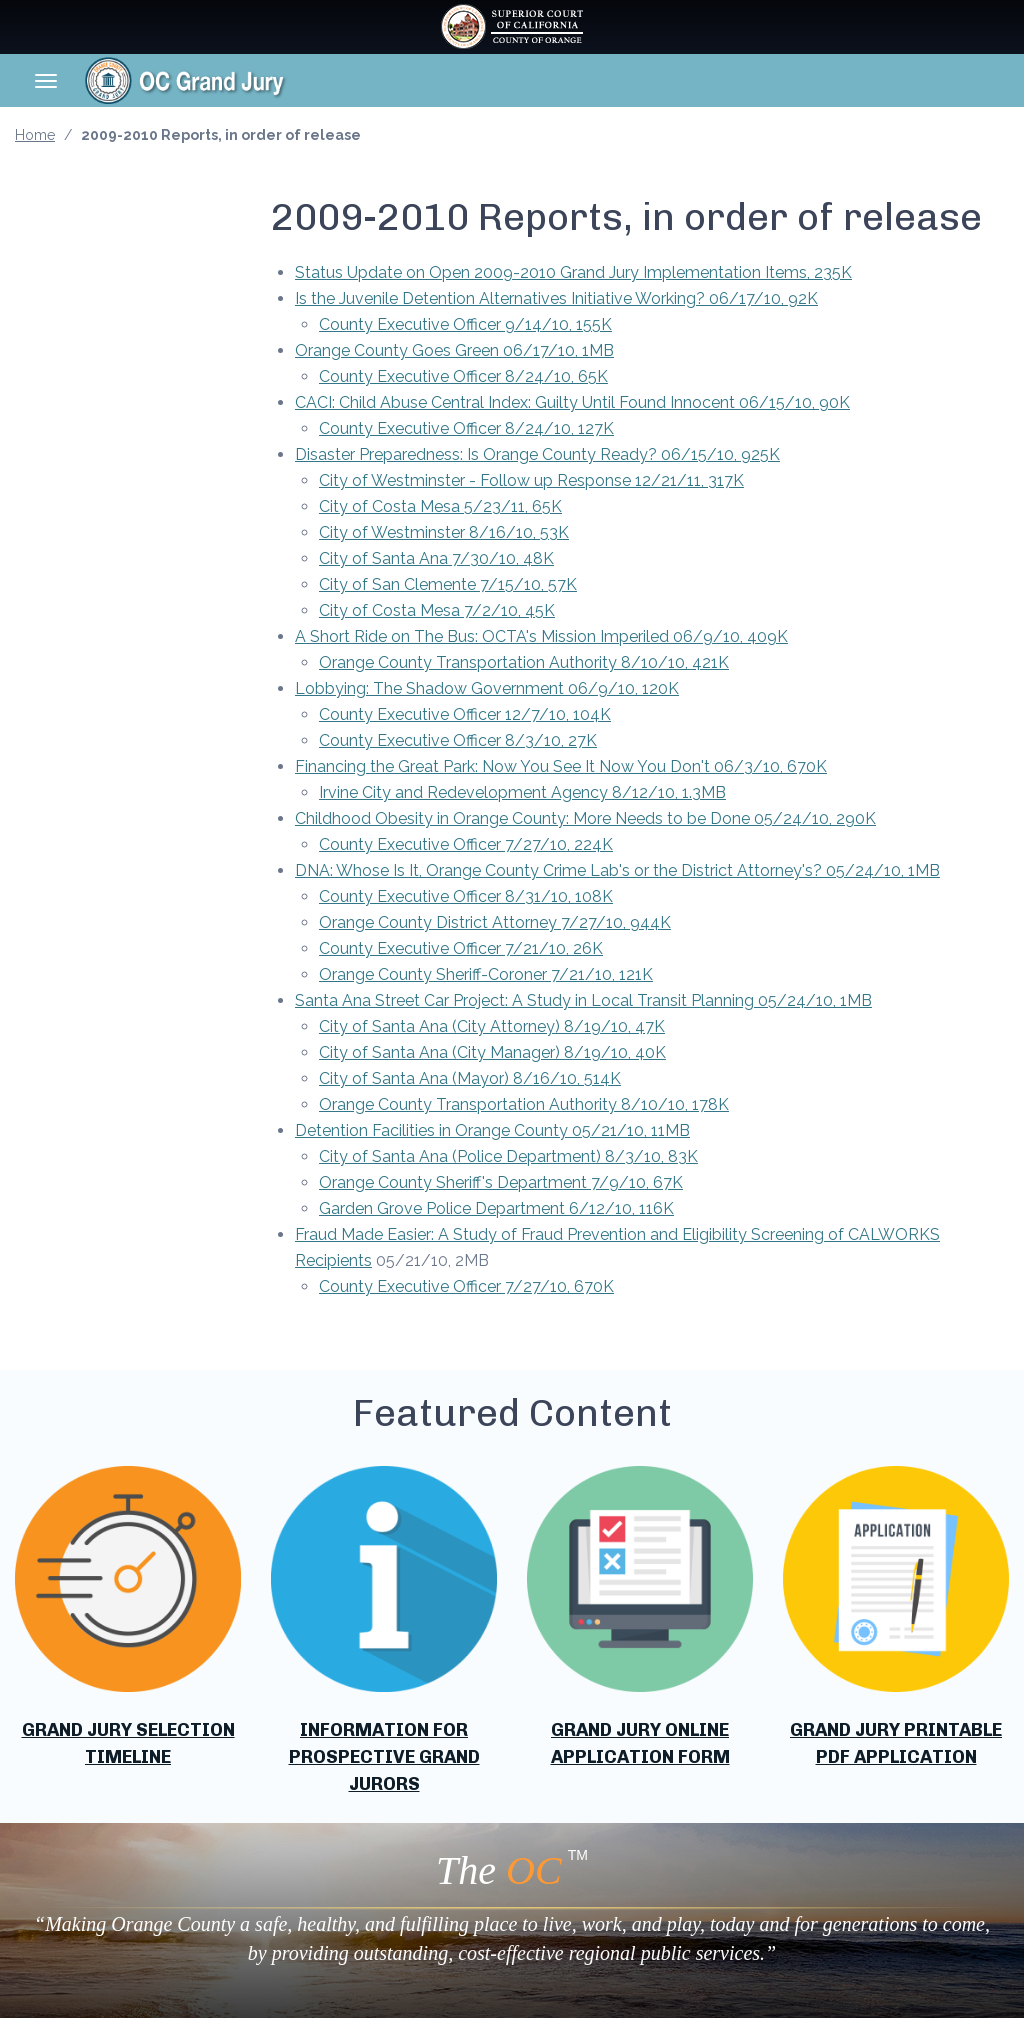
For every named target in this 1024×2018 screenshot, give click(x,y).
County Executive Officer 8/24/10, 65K (463, 376)
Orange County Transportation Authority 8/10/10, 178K (524, 1104)
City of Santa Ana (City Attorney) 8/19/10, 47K (492, 1026)
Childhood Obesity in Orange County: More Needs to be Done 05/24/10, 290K (585, 818)
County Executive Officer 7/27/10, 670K (466, 1286)
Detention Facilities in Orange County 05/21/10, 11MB (492, 1130)
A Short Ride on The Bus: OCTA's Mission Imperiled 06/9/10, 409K (541, 636)
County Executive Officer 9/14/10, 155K (465, 324)
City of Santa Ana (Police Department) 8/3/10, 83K (508, 1156)
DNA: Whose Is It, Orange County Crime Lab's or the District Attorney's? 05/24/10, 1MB (617, 870)
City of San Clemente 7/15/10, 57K (448, 584)
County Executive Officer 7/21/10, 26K (461, 948)
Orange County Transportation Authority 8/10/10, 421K (524, 662)
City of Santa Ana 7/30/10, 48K (436, 558)
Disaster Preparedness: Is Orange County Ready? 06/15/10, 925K (537, 454)
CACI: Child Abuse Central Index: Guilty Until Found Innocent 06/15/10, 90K (572, 402)
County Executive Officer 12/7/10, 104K (465, 714)
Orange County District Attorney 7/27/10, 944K (495, 922)
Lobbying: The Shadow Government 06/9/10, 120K (487, 688)
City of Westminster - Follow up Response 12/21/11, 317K (531, 480)
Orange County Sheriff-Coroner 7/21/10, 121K (486, 974)
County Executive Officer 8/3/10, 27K (458, 740)
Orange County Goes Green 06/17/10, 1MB (454, 350)
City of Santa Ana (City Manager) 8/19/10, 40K (492, 1052)
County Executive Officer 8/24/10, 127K (466, 428)
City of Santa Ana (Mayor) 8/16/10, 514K (470, 1078)
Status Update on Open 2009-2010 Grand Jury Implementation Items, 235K (573, 272)
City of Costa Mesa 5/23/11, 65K (440, 506)
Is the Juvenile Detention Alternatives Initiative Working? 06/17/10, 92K (556, 298)
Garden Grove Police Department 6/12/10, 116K (496, 1208)
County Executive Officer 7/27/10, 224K (466, 844)
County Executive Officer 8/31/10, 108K (466, 896)
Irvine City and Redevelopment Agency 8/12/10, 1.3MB (522, 792)
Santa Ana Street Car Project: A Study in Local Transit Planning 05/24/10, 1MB (583, 1000)
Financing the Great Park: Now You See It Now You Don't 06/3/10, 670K (561, 766)
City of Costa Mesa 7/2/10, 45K (437, 610)
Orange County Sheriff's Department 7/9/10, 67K (501, 1182)
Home (35, 135)
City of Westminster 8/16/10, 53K (444, 532)
